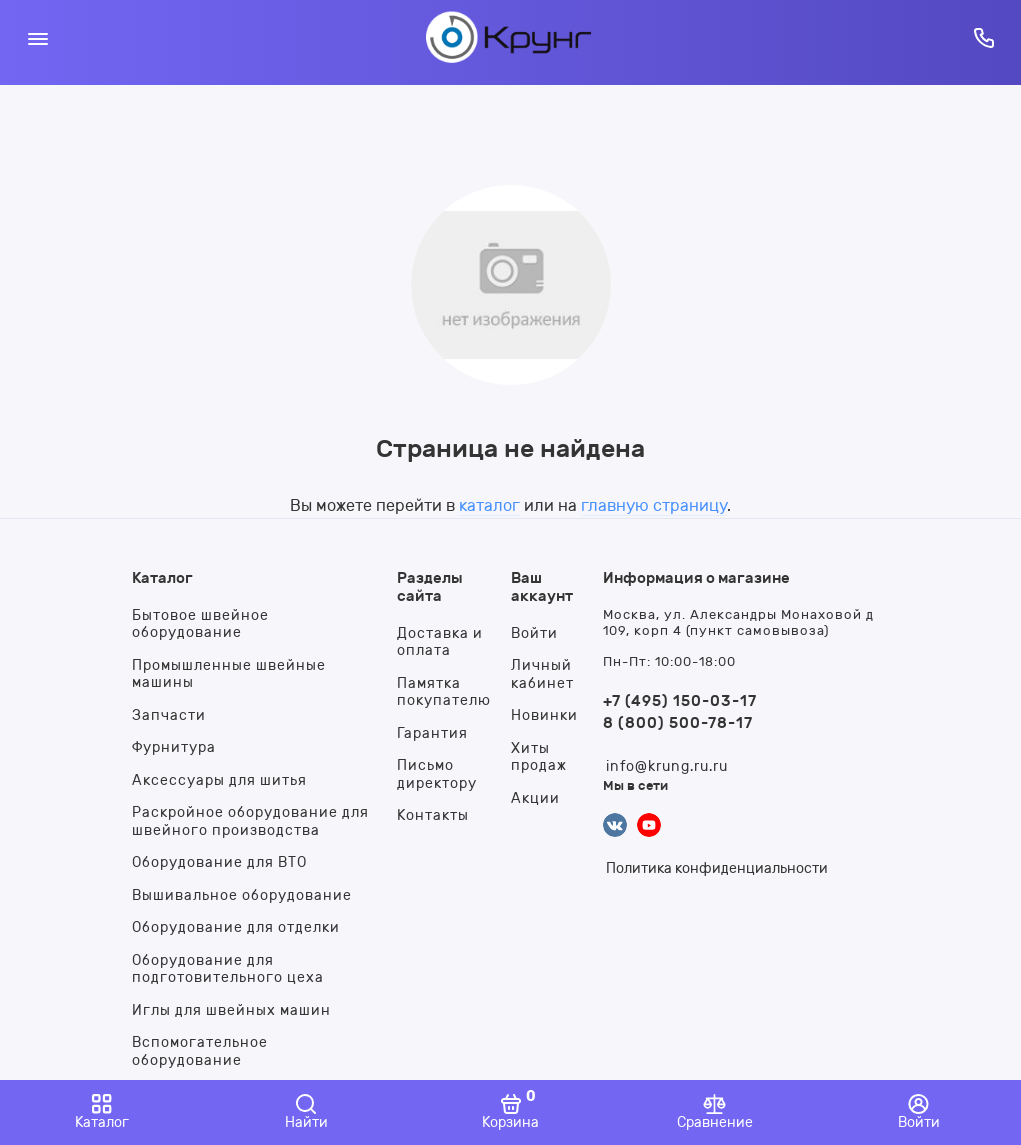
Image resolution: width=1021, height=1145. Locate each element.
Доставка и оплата (440, 642)
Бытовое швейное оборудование (200, 624)
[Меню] (37, 37)
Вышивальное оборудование (242, 895)
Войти (534, 633)
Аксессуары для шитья (219, 780)
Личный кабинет (542, 674)
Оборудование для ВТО (219, 862)
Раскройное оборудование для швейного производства (250, 821)
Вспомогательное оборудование (200, 1051)
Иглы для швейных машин (231, 1010)
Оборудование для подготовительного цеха (228, 969)
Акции (535, 798)
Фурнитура (174, 747)
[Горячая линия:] (983, 37)
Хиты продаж (539, 757)
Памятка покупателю (444, 692)
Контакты (433, 815)
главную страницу (654, 505)
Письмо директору (437, 774)
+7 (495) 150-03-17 (680, 701)
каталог (489, 505)
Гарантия (432, 733)
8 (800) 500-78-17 (678, 723)
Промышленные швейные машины (229, 674)
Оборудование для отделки (236, 927)
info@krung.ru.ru (667, 766)
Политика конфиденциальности (717, 868)
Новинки (544, 715)
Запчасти (169, 715)
